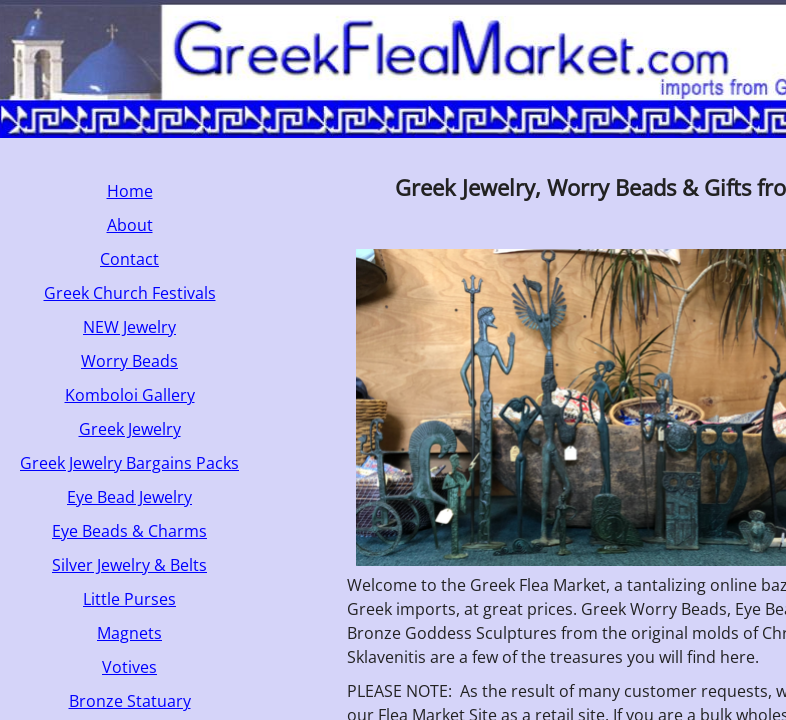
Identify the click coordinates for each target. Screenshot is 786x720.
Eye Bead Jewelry (129, 497)
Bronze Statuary (130, 701)
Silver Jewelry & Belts (129, 565)
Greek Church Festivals (130, 293)
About (130, 225)
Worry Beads (129, 361)
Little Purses (129, 599)
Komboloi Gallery (130, 395)
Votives (129, 667)
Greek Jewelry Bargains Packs (129, 463)
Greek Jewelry (130, 429)
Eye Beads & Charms (129, 531)
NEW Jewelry (129, 327)
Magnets (129, 633)
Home (130, 191)
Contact (129, 259)
